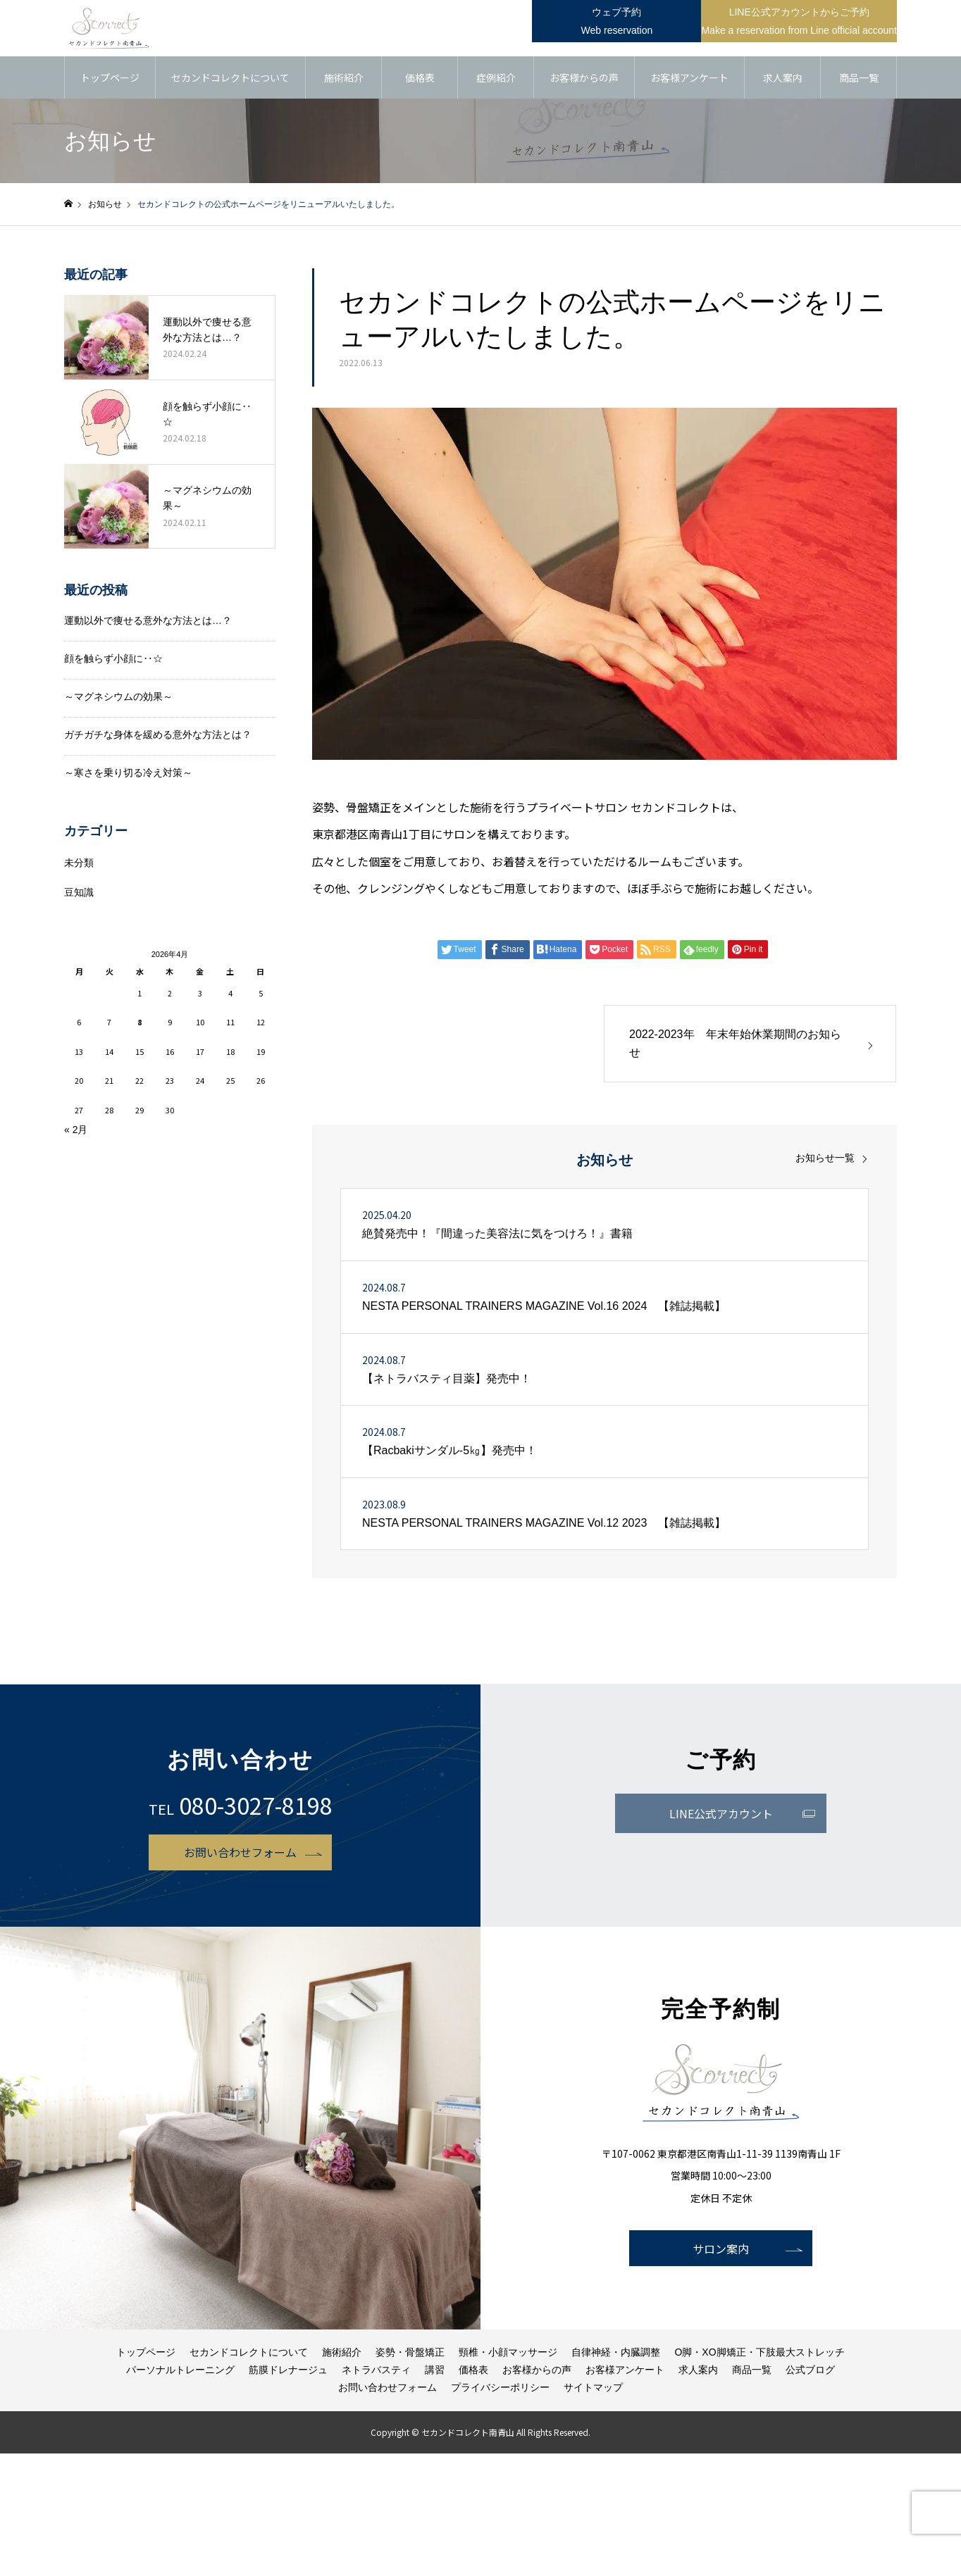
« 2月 (75, 1129)
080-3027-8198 (256, 1805)
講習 (435, 2369)
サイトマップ (593, 2387)
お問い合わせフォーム (240, 1852)
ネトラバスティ (376, 2369)
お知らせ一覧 (825, 1158)
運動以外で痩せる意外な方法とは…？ (148, 620)
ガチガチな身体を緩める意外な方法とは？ (158, 734)
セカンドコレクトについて (230, 77)
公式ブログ (810, 2369)
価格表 (420, 77)
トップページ (110, 77)
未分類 (79, 862)
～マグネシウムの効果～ (118, 696)
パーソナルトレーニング (180, 2369)
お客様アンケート (689, 77)
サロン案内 (721, 2248)
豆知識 (79, 892)
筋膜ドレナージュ (288, 2369)
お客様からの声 (584, 77)
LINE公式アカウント (721, 1813)
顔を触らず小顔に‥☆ (113, 658)
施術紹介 (344, 77)
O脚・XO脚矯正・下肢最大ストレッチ (759, 2352)
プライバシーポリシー (500, 2387)
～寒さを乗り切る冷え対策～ (128, 772)
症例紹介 (496, 77)
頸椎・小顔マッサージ (508, 2352)
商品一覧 (859, 77)
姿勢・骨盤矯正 (410, 2352)
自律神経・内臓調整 (615, 2352)
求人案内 (782, 77)
